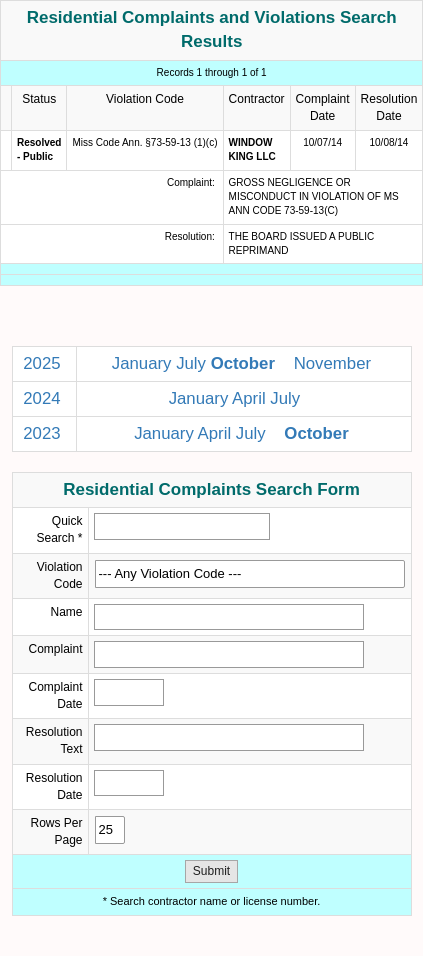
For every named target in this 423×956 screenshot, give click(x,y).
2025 (41, 363)
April (249, 398)
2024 (41, 398)
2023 (41, 433)
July (191, 363)
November (332, 363)
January (142, 363)
